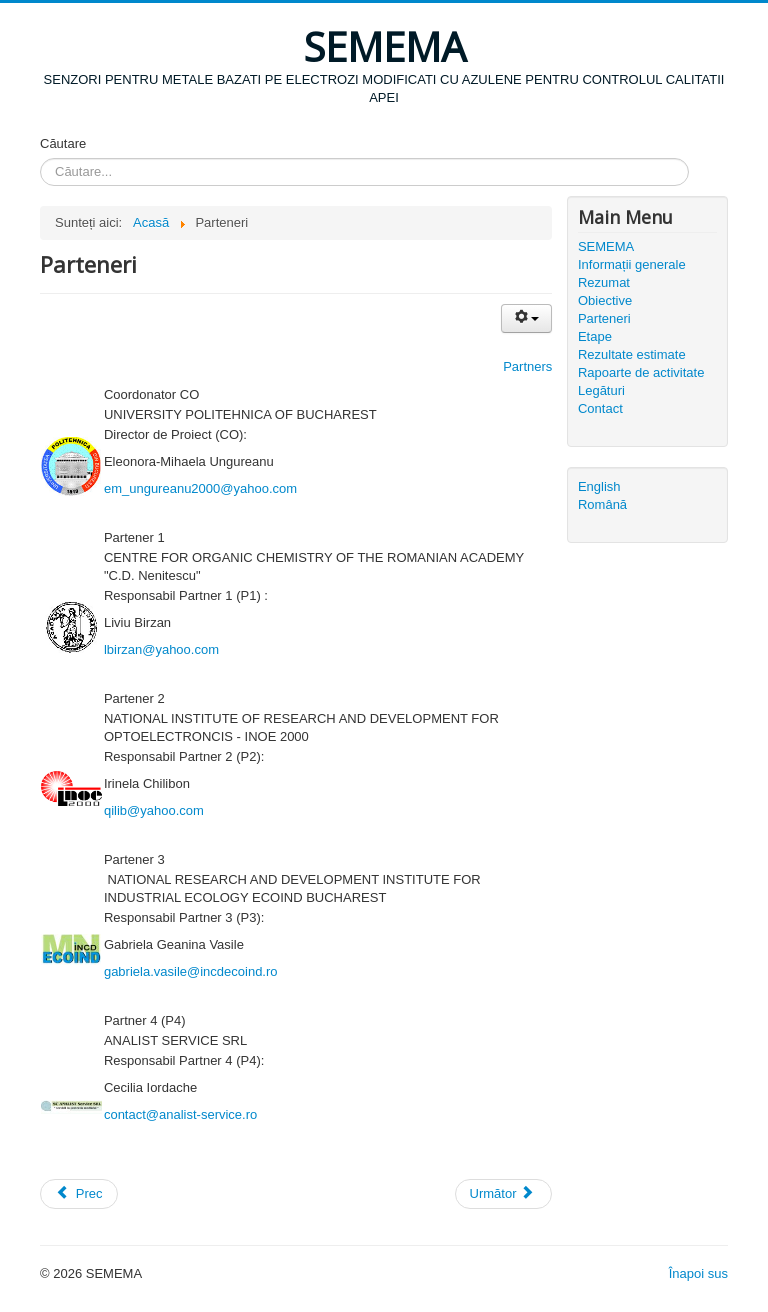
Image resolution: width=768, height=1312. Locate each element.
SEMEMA (606, 246)
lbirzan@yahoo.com (161, 649)
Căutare (63, 143)
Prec (79, 1193)
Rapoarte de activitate (641, 372)
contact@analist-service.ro (180, 1114)
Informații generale (632, 264)
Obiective (605, 300)
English (599, 486)
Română (602, 504)
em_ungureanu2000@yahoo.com (200, 488)
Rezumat (604, 282)
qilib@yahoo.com (154, 810)
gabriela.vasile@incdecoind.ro (191, 971)
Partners (527, 366)
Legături (601, 390)
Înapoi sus (698, 1273)
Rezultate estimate (632, 354)
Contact (600, 408)
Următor (502, 1193)
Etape (595, 336)
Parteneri (604, 318)
